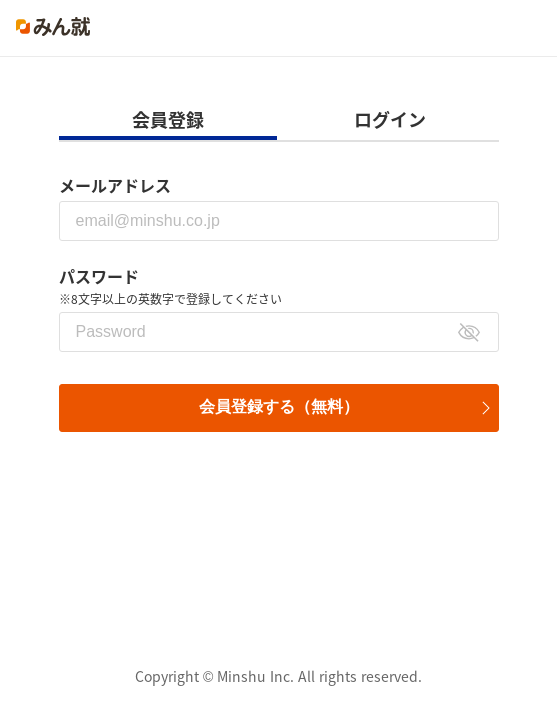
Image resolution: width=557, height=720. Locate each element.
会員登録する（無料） (279, 406)
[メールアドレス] (279, 221)
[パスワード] (279, 332)
